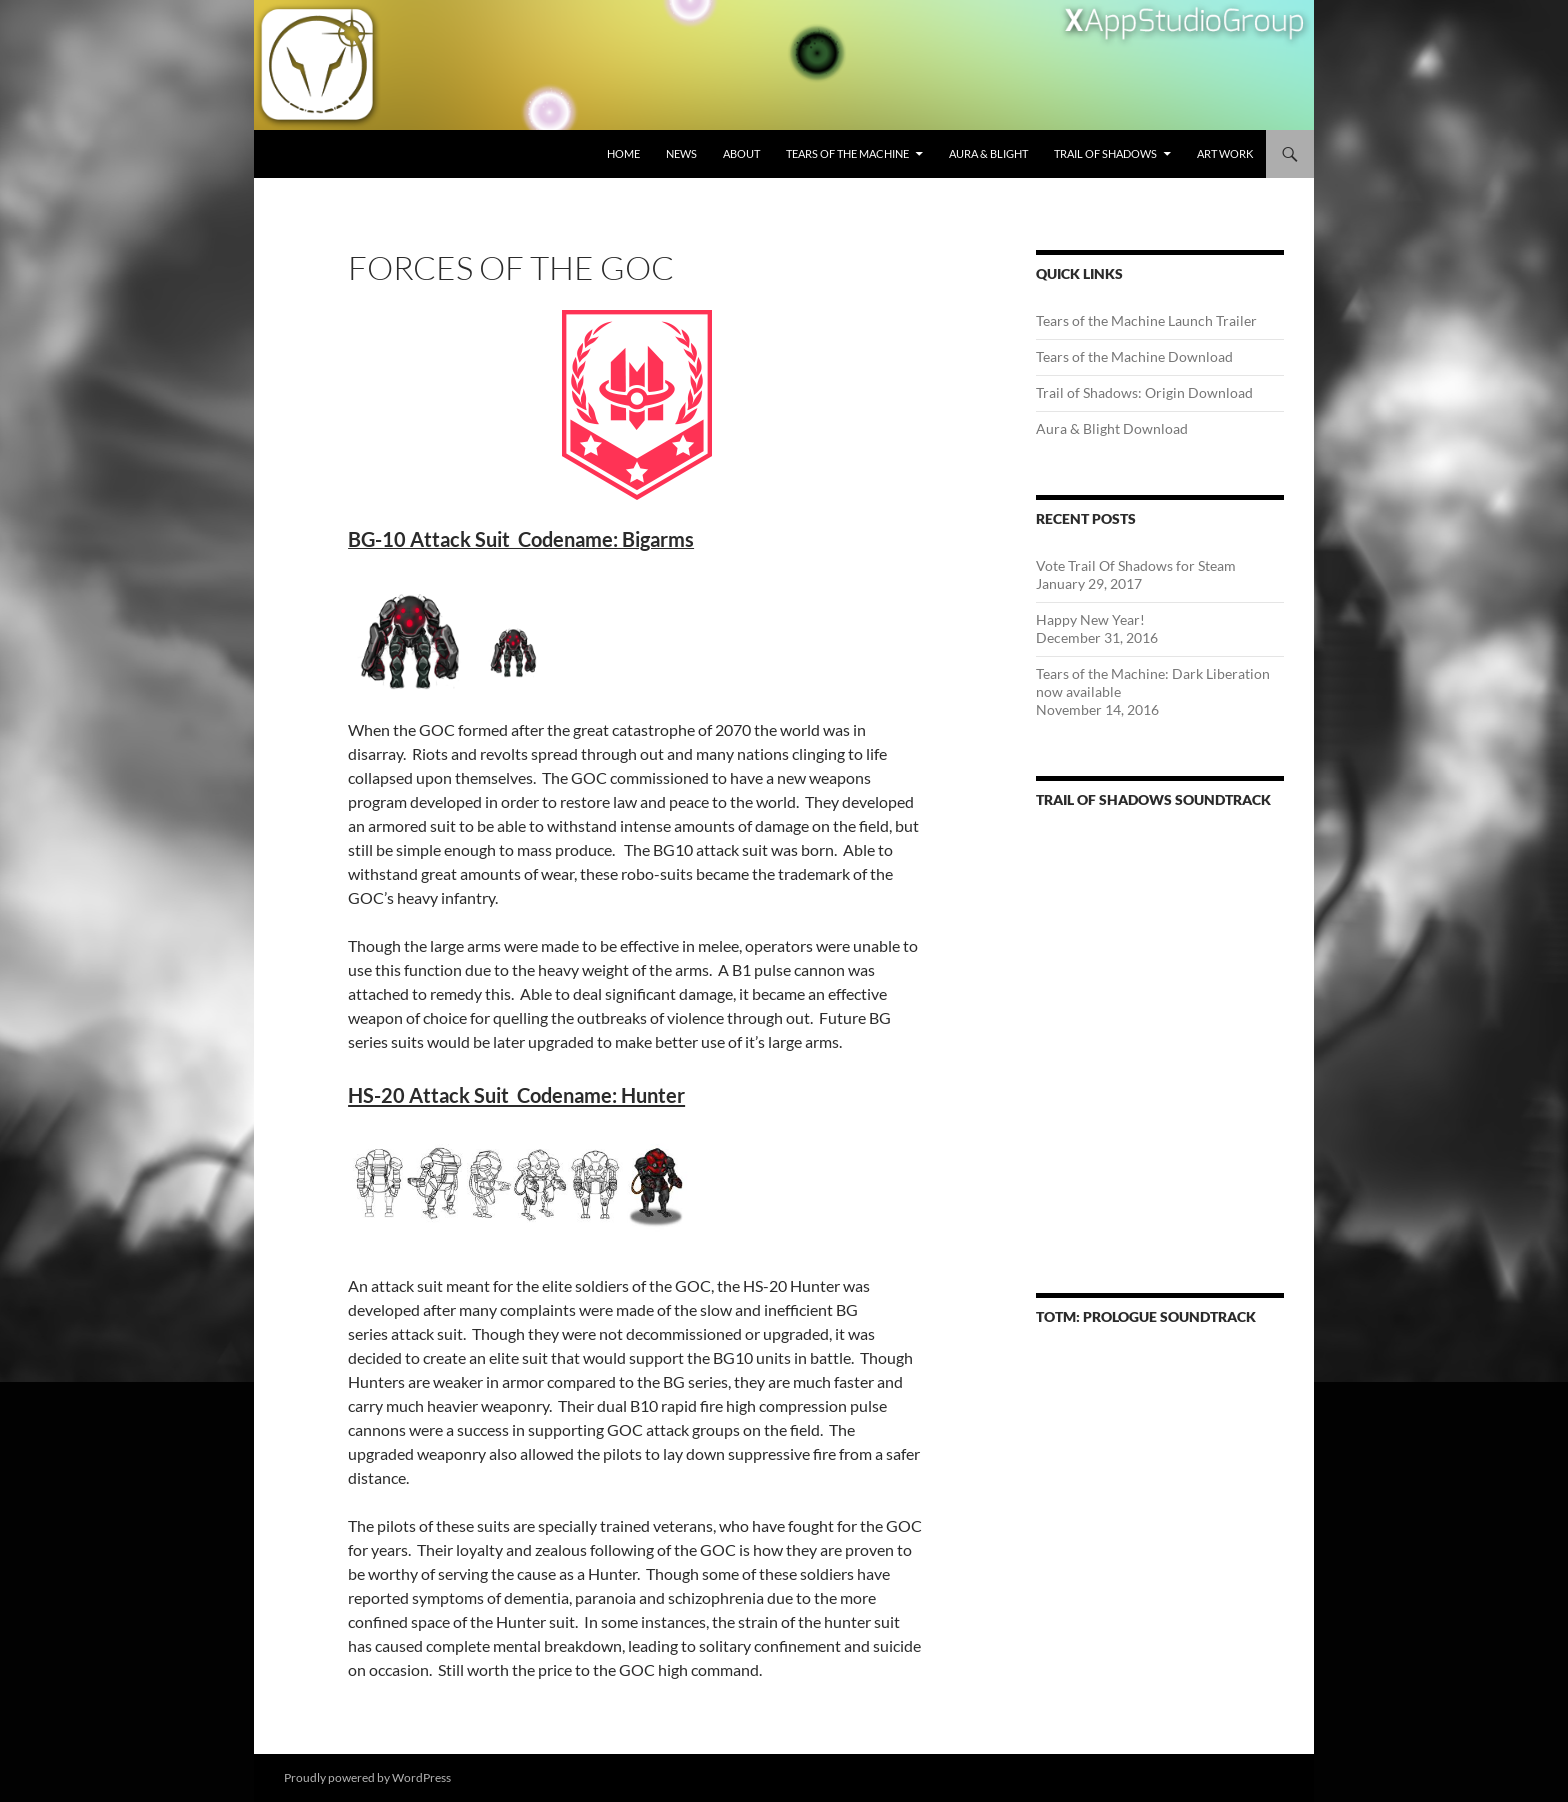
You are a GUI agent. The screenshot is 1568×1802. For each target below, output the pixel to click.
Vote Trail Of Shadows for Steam (1136, 565)
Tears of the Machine (847, 153)
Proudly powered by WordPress (367, 1777)
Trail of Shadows (1105, 153)
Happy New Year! (1090, 619)
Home (623, 153)
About (741, 153)
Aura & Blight (988, 153)
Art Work (1225, 153)
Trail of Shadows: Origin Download (1144, 392)
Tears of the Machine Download (1134, 356)
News (681, 153)
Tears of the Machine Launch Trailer (1146, 320)
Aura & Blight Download (1112, 428)
